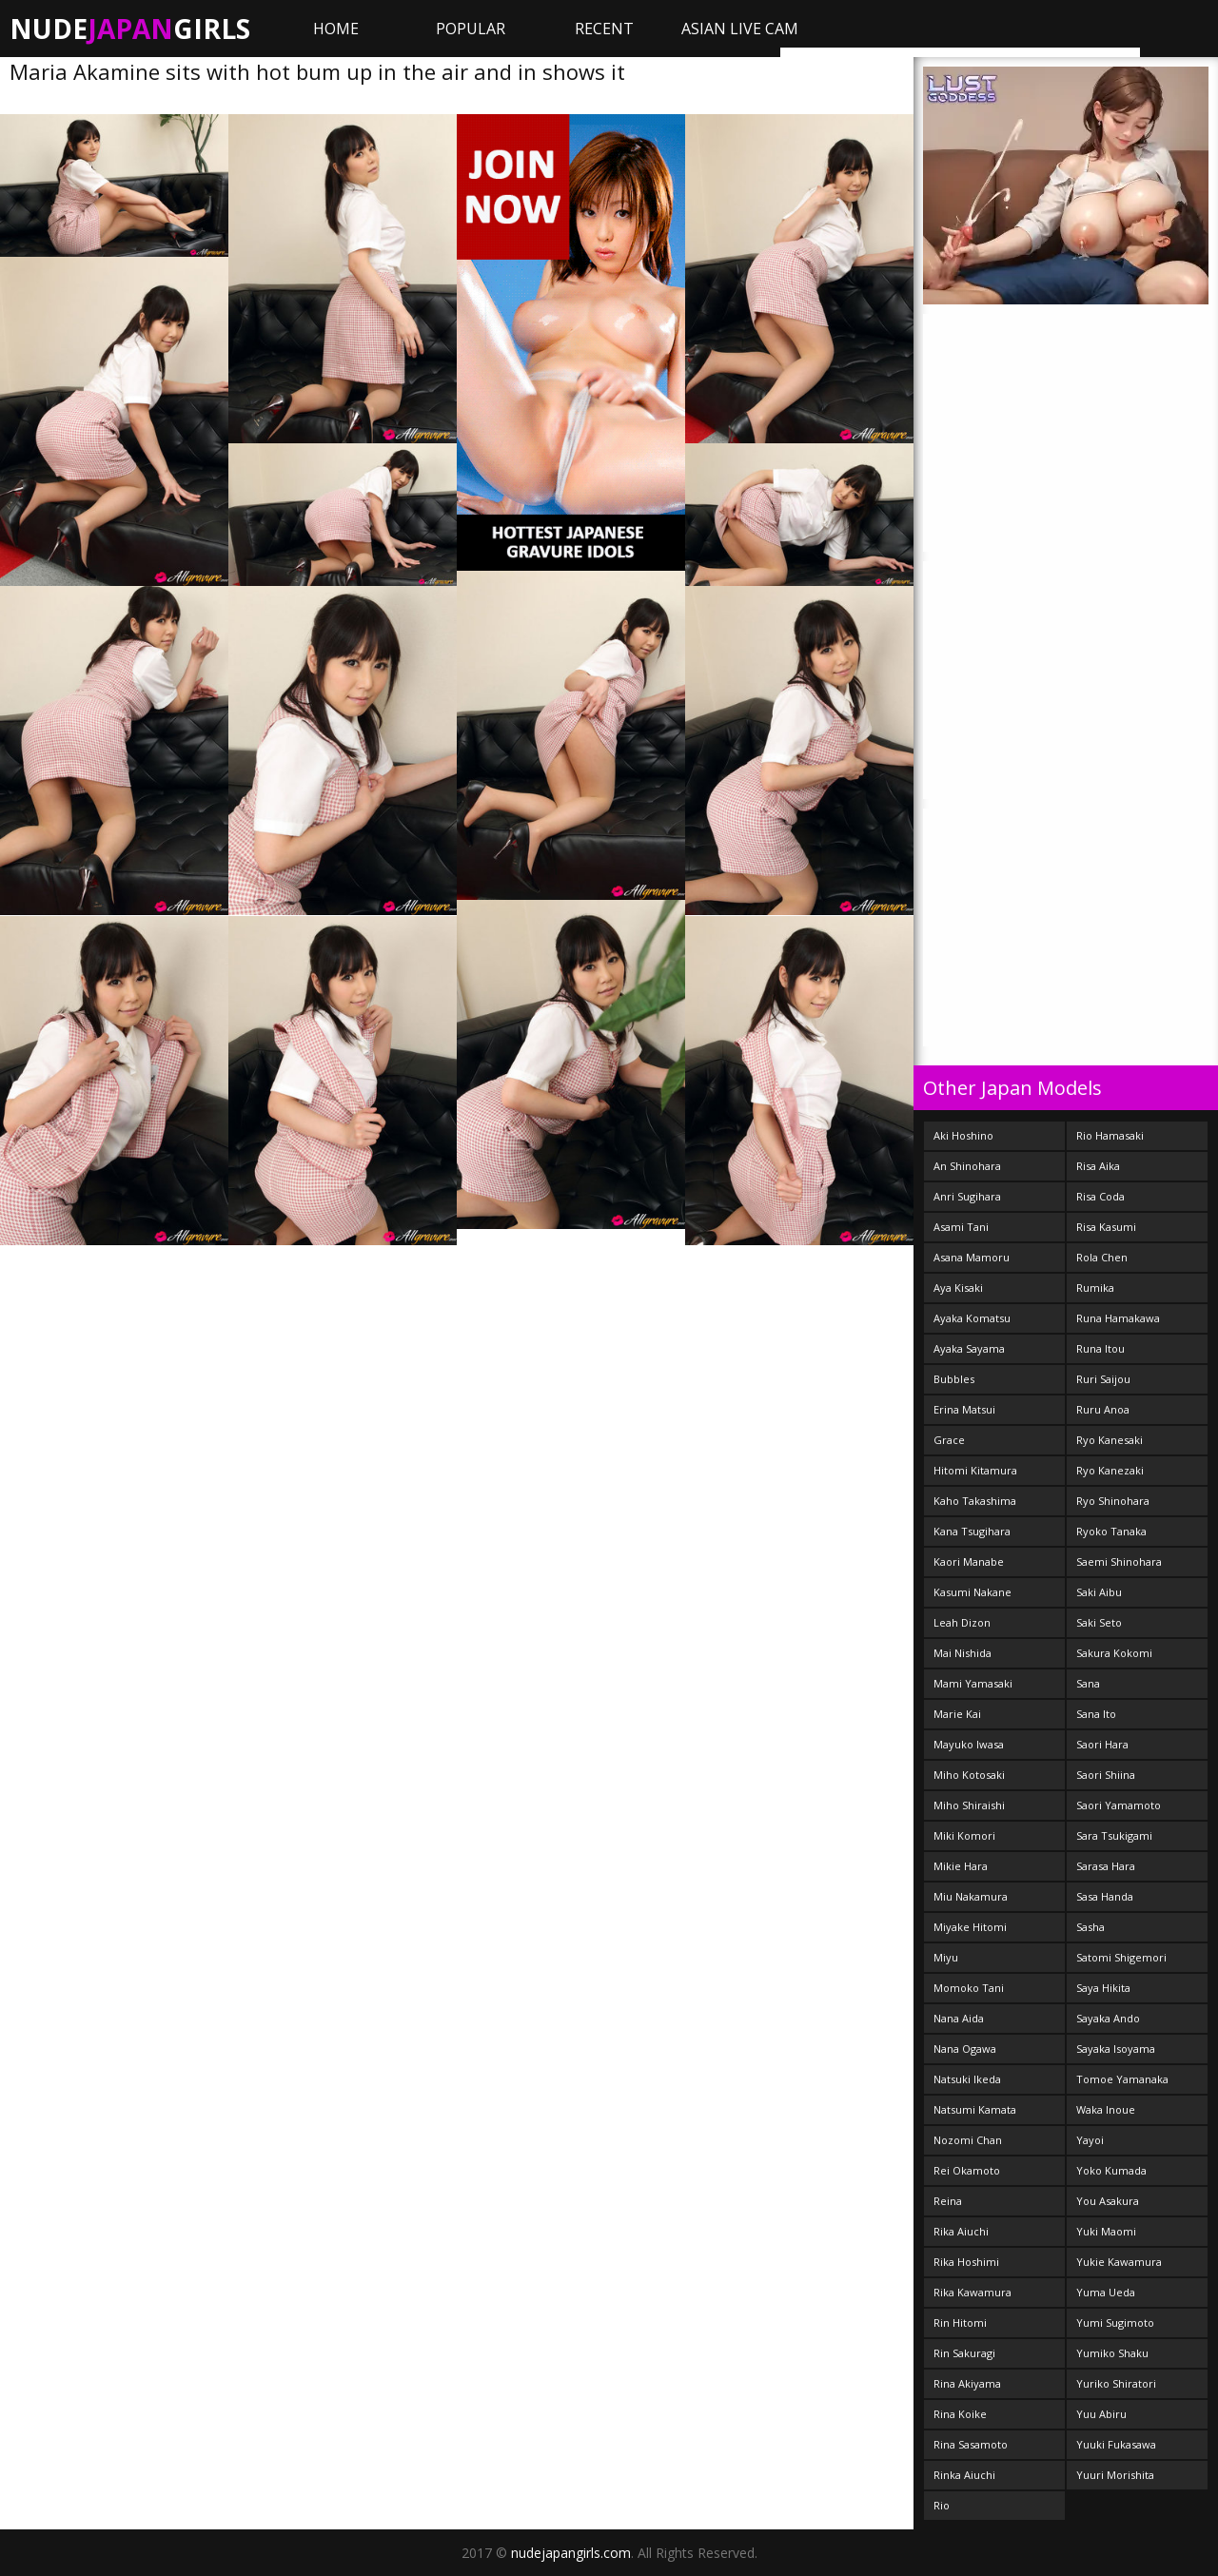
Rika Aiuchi (961, 2231)
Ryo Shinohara (1112, 1500)
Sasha (1090, 1927)
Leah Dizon (962, 1622)
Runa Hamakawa (1118, 1318)
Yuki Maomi (1106, 2231)
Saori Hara (1102, 1744)
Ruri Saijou (1103, 1379)
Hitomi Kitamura (975, 1470)
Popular (470, 28)
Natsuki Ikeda (967, 2079)
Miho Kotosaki (969, 1774)
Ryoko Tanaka (1111, 1531)
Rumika (1095, 1287)
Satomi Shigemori (1121, 1957)
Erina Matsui (964, 1409)
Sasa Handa (1104, 1896)
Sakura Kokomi (1114, 1653)
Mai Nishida (962, 1653)
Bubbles (953, 1379)
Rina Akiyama (967, 2383)
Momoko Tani (968, 1988)
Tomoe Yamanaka (1122, 2079)
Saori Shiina (1105, 1774)
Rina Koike (960, 2414)
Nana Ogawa (964, 2048)
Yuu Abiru (1101, 2414)
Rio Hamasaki (1110, 1135)
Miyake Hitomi (970, 1927)
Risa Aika (1098, 1166)
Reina (947, 2201)
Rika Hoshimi (966, 2261)
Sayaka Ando (1108, 2018)
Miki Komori (964, 1835)
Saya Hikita (1103, 1988)
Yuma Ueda (1105, 2292)
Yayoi (1090, 2140)
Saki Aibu (1099, 1592)
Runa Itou (1100, 1348)
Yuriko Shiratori (1116, 2383)
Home (336, 28)
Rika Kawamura (972, 2292)
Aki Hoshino (963, 1135)
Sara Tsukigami (1114, 1835)
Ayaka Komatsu (972, 1318)
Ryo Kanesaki (1109, 1440)
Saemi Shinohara (1119, 1561)
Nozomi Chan (967, 2140)
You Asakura (1107, 2201)
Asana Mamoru (971, 1257)
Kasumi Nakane (972, 1592)
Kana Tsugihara (972, 1531)
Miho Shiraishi (969, 1805)
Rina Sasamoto (970, 2444)
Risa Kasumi (1106, 1227)
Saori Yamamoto (1118, 1805)
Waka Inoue (1105, 2109)
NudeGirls (130, 28)
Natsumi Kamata (974, 2109)
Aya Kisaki (958, 1287)
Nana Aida (958, 2018)
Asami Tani (961, 1227)
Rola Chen (1102, 1257)
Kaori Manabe (968, 1561)
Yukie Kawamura (1119, 2261)
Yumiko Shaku (1112, 2353)
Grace (949, 1440)
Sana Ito (1096, 1714)
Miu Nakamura (970, 1896)
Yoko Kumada (1111, 2170)
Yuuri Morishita (1115, 2475)
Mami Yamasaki (972, 1683)
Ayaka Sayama (969, 1348)
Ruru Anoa (1103, 1409)
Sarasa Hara (1105, 1866)
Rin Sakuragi (964, 2353)
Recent (604, 28)
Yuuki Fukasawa (1116, 2444)
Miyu (945, 1957)
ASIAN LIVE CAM (739, 28)
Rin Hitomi (960, 2322)
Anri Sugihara (967, 1196)
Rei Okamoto (966, 2170)
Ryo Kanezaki (1110, 1470)
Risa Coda (1100, 1196)
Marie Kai (957, 1714)
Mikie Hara (960, 1866)
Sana (1088, 1683)
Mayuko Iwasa (968, 1744)
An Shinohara (967, 1166)
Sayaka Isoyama (1115, 2048)
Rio (941, 2505)
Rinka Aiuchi (964, 2475)
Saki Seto (1099, 1622)
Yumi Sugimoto (1115, 2322)
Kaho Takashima (974, 1500)
